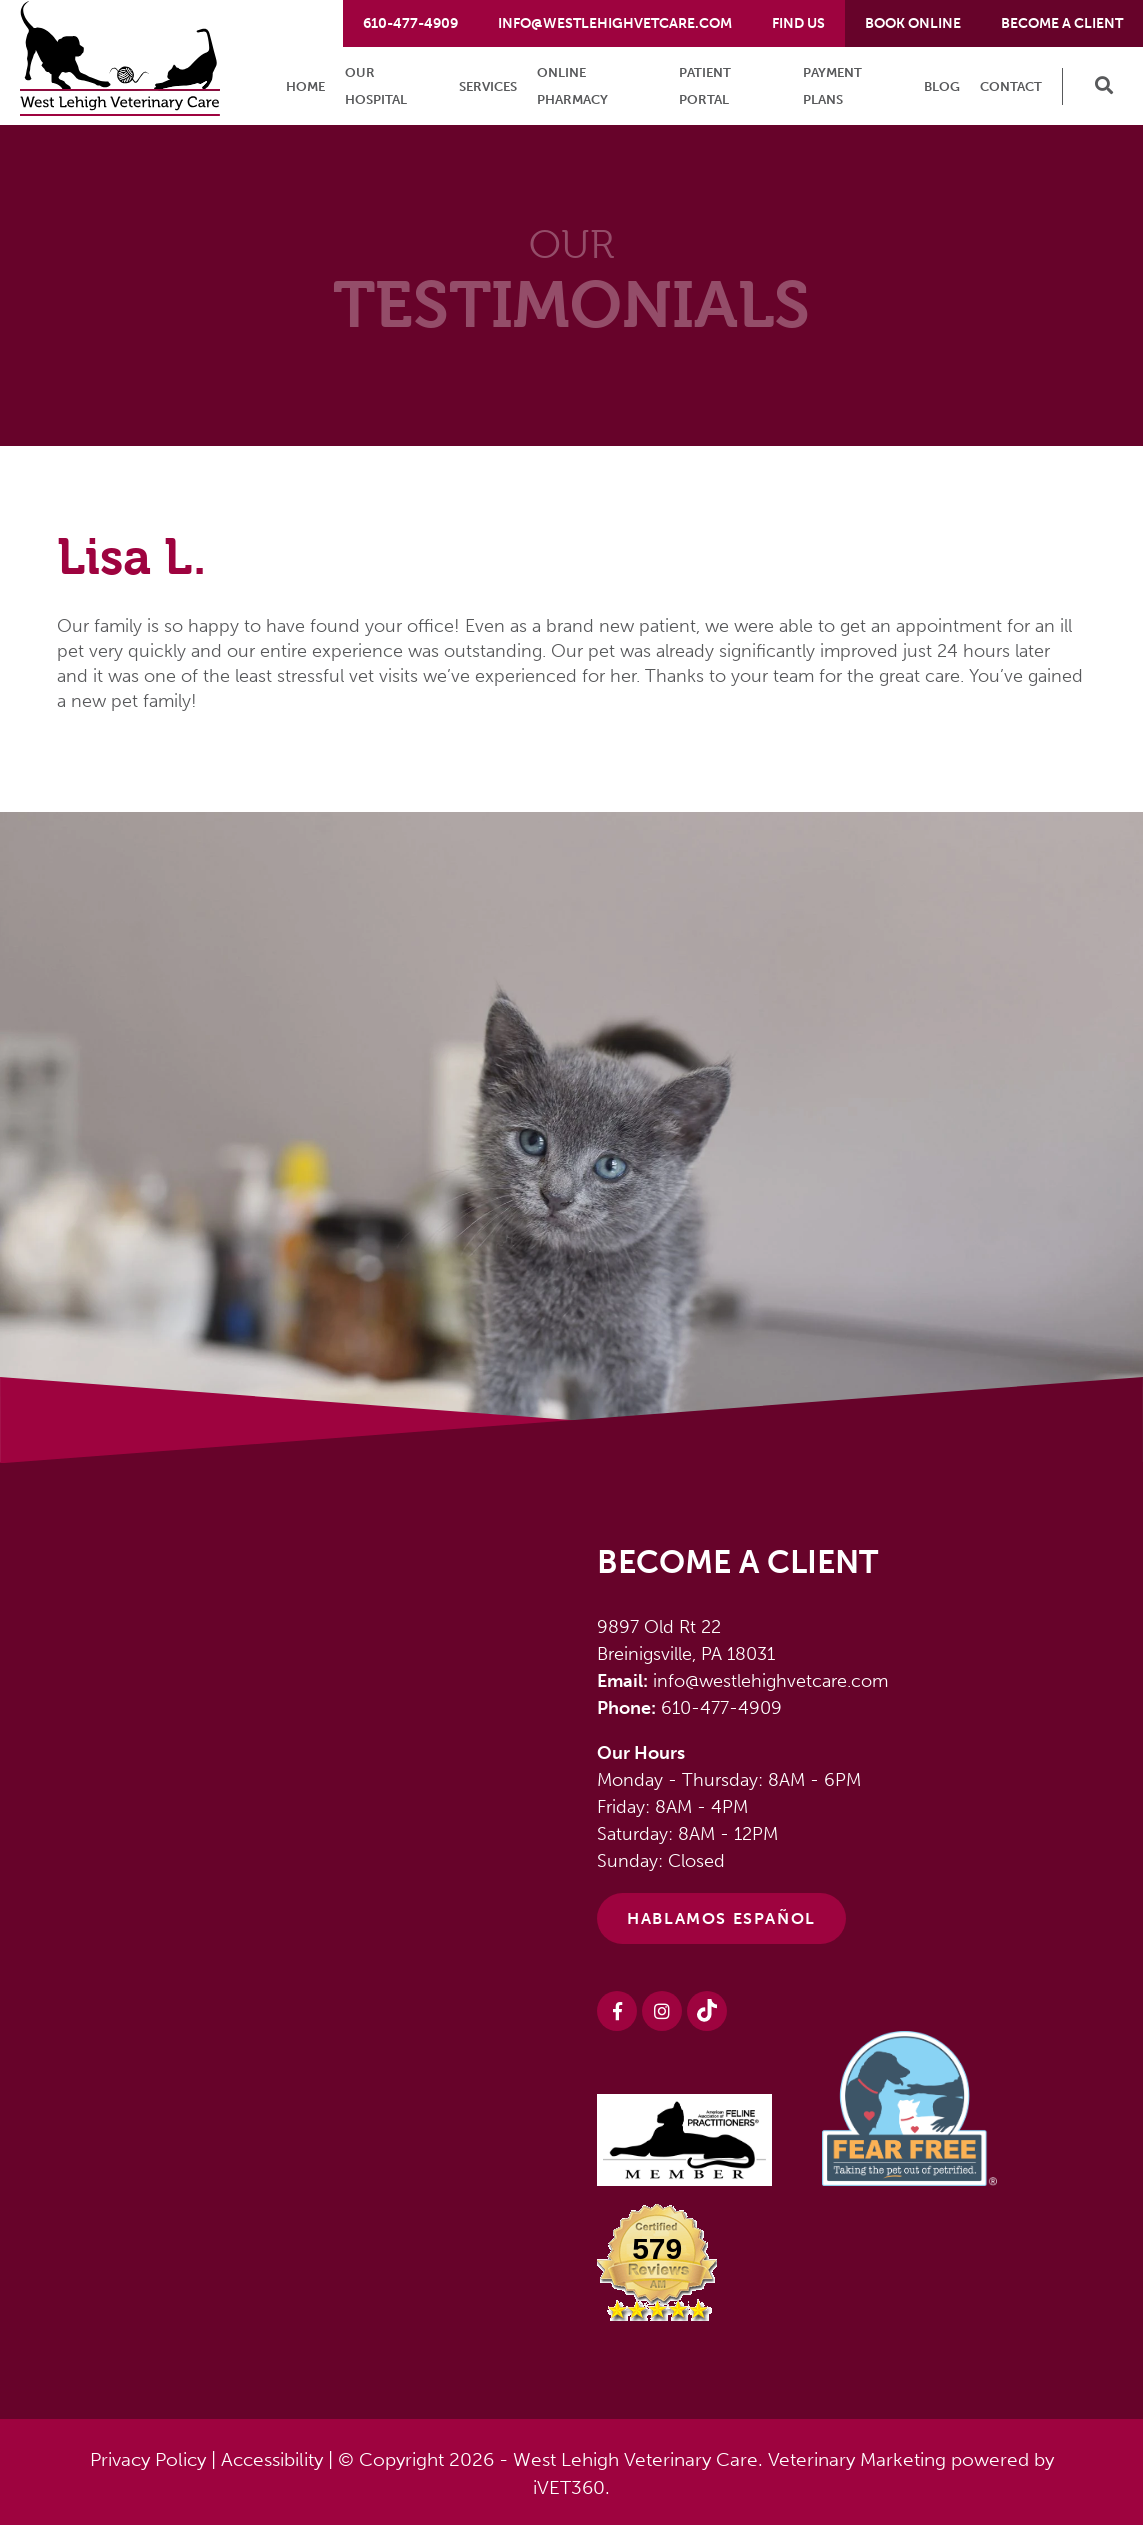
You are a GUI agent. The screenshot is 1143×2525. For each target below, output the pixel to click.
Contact (1011, 86)
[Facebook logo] (617, 2011)
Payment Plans (832, 86)
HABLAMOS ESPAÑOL (721, 1918)
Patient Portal (705, 86)
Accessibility (272, 2459)
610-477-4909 (410, 23)
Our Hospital (376, 86)
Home (305, 86)
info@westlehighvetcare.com (615, 23)
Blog (942, 86)
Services (488, 86)
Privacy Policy (148, 2459)
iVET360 (569, 2487)
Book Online (913, 23)
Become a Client (1062, 23)
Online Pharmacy (572, 86)
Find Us (798, 23)
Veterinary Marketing (857, 2459)
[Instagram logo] (662, 2011)
